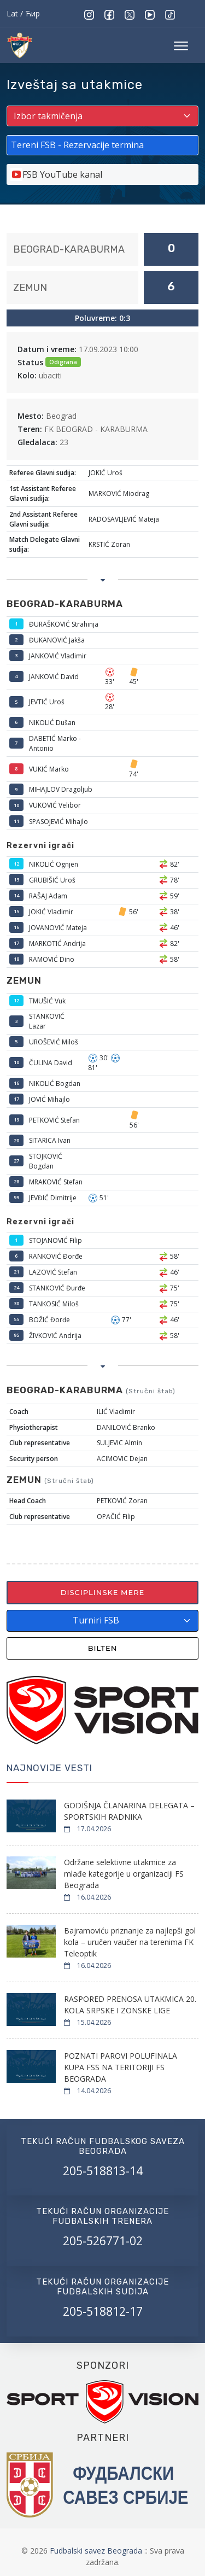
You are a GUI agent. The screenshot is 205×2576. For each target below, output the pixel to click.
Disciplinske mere (103, 1592)
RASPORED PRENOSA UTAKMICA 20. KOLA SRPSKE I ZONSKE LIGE (130, 2005)
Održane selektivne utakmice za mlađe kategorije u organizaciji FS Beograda (124, 1873)
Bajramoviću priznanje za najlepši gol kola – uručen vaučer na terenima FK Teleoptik (130, 1942)
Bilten (103, 1648)
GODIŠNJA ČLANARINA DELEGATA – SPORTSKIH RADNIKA (129, 1811)
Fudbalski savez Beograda (97, 2550)
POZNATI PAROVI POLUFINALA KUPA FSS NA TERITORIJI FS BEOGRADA (120, 2067)
